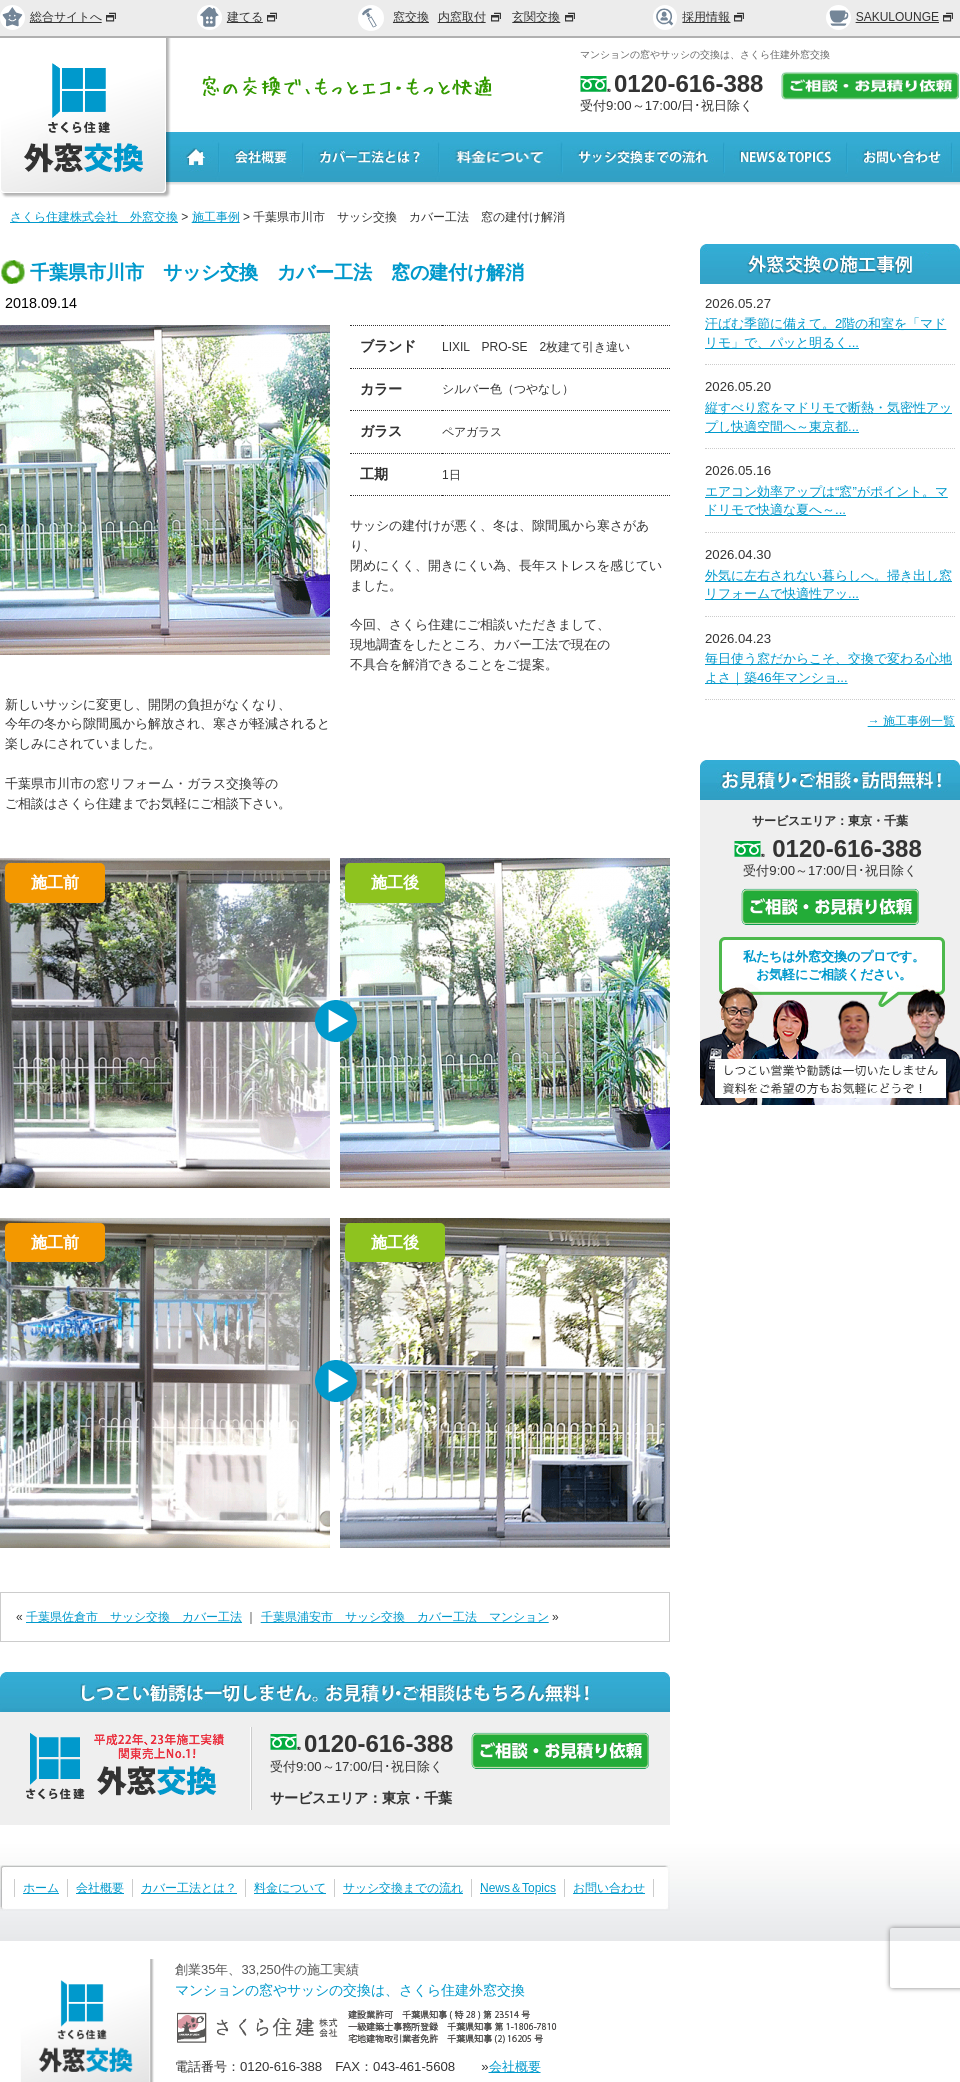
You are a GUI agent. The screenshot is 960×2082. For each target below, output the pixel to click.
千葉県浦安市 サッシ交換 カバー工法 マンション (405, 1617)
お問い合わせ (609, 1888)
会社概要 (100, 1888)
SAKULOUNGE (890, 17)
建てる (238, 17)
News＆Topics (518, 1888)
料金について (290, 1888)
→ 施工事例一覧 (911, 721)
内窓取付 (471, 17)
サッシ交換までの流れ (403, 1888)
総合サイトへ (59, 17)
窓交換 (411, 17)
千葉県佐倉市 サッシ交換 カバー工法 (134, 1617)
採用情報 (700, 17)
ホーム (41, 1888)
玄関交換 (545, 17)
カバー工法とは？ (189, 1888)
